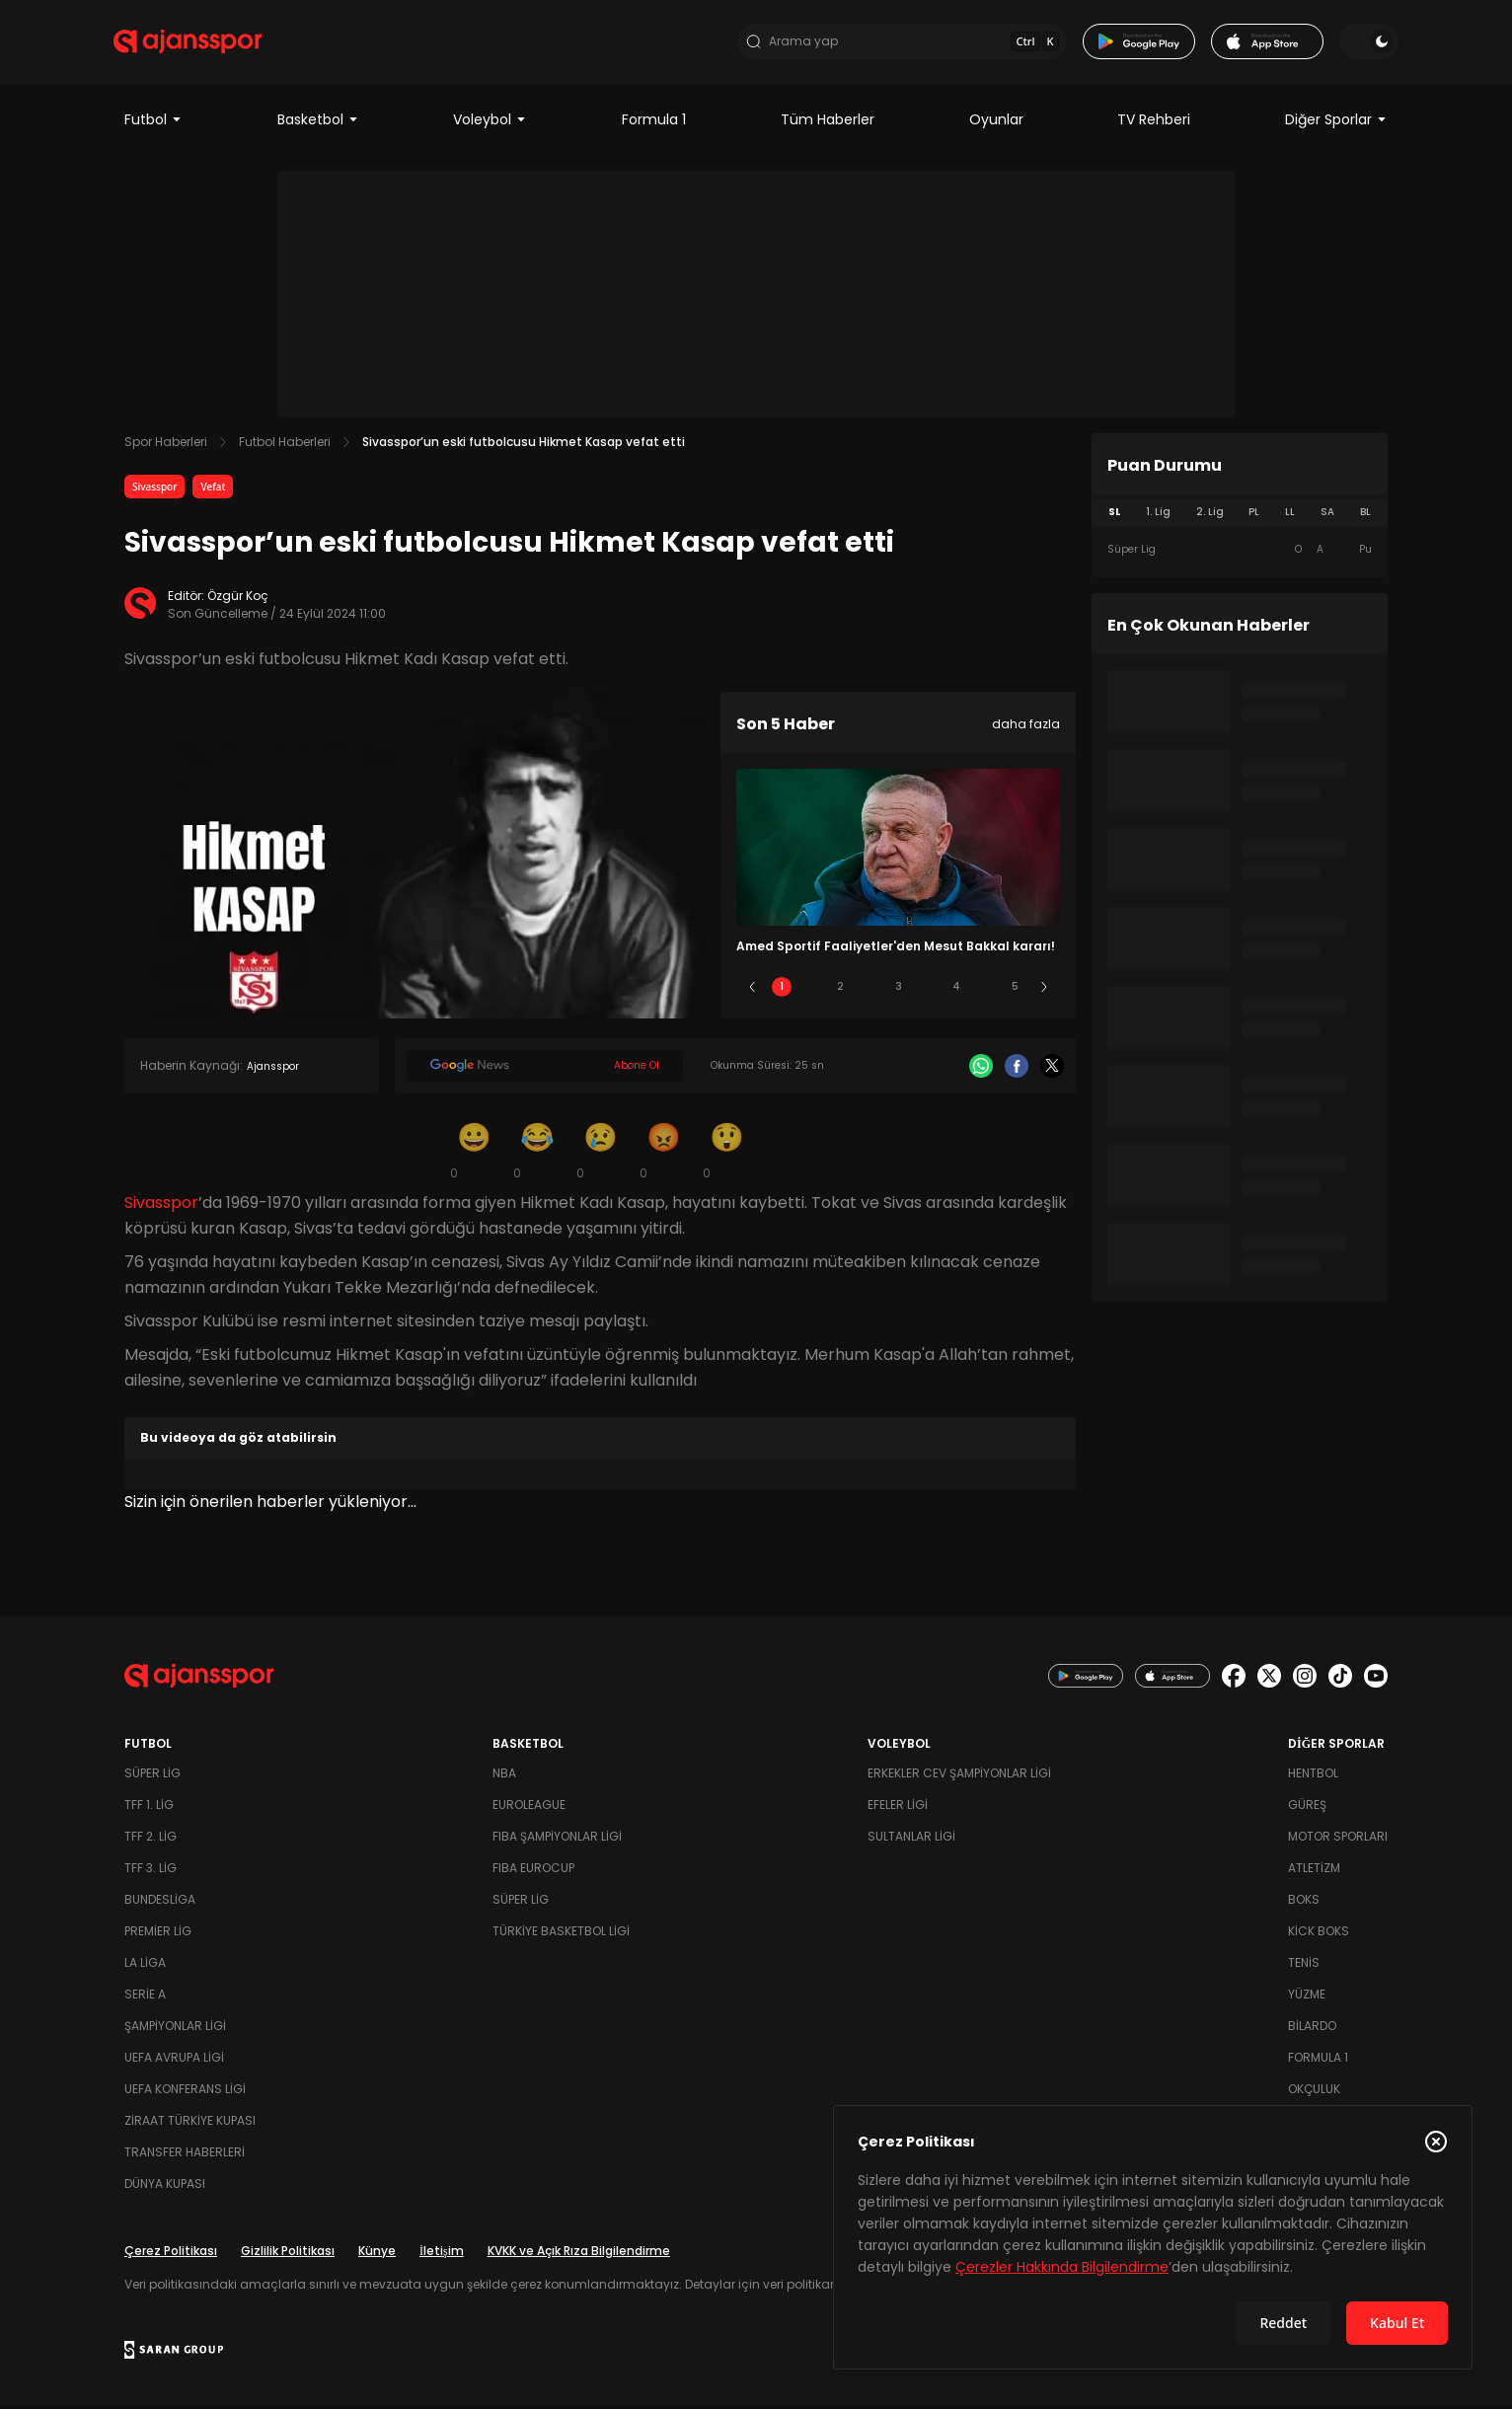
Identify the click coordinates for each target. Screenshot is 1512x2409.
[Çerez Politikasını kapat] (1436, 2141)
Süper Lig (152, 1776)
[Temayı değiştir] (1358, 43)
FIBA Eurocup (533, 1870)
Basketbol (318, 122)
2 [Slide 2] (840, 989)
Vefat (212, 489)
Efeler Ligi (898, 1807)
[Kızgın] (663, 1152)
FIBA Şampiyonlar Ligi (557, 1839)
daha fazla (1026, 726)
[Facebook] (1016, 1069)
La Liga (145, 1965)
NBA (504, 1776)
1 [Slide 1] (782, 989)
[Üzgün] (600, 1152)
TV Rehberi (1153, 122)
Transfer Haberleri (184, 2154)
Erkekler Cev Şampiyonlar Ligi (959, 1776)
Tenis (1304, 1965)
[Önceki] (752, 990)
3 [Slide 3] (898, 989)
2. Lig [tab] (1210, 514)
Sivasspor (154, 489)
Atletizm (1314, 1870)
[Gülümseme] (473, 1152)
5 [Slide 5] (1015, 989)
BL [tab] (1365, 514)
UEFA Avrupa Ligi (174, 2060)
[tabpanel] (1240, 553)
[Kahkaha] (537, 1152)
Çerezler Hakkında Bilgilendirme (1062, 2267)
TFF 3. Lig (150, 1870)
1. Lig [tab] (1158, 514)
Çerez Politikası (170, 2253)
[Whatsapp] (981, 1069)
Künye (377, 2253)
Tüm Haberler (827, 122)
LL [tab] (1290, 514)
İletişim (441, 2253)
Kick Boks (1318, 1933)
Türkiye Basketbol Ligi (561, 1933)
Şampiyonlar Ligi (175, 2028)
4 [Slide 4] (956, 989)
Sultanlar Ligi (911, 1839)
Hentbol (1313, 1776)
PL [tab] (1253, 514)
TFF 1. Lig (149, 1807)
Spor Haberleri (165, 444)
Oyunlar (996, 122)
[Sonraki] (1044, 990)
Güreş (1307, 1807)
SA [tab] (1327, 514)
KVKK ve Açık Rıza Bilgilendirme (579, 2253)
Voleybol (490, 122)
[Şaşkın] (726, 1152)
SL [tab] (1114, 514)
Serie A (145, 1997)
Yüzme (1306, 1997)
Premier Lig (157, 1933)
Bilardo (1312, 2028)
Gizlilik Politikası (288, 2253)
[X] (1052, 1069)
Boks (1304, 1902)
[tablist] (1240, 515)
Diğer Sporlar (1336, 122)
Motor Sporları (1338, 1839)
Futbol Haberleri (285, 444)
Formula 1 (654, 122)
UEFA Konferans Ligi (185, 2091)
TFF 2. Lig (150, 1839)
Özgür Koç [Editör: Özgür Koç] (237, 598)
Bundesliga (159, 1902)
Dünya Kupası (164, 2186)
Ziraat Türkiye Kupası (190, 2123)
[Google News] (545, 1069)
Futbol (153, 122)
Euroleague (529, 1807)
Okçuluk (1314, 2091)
